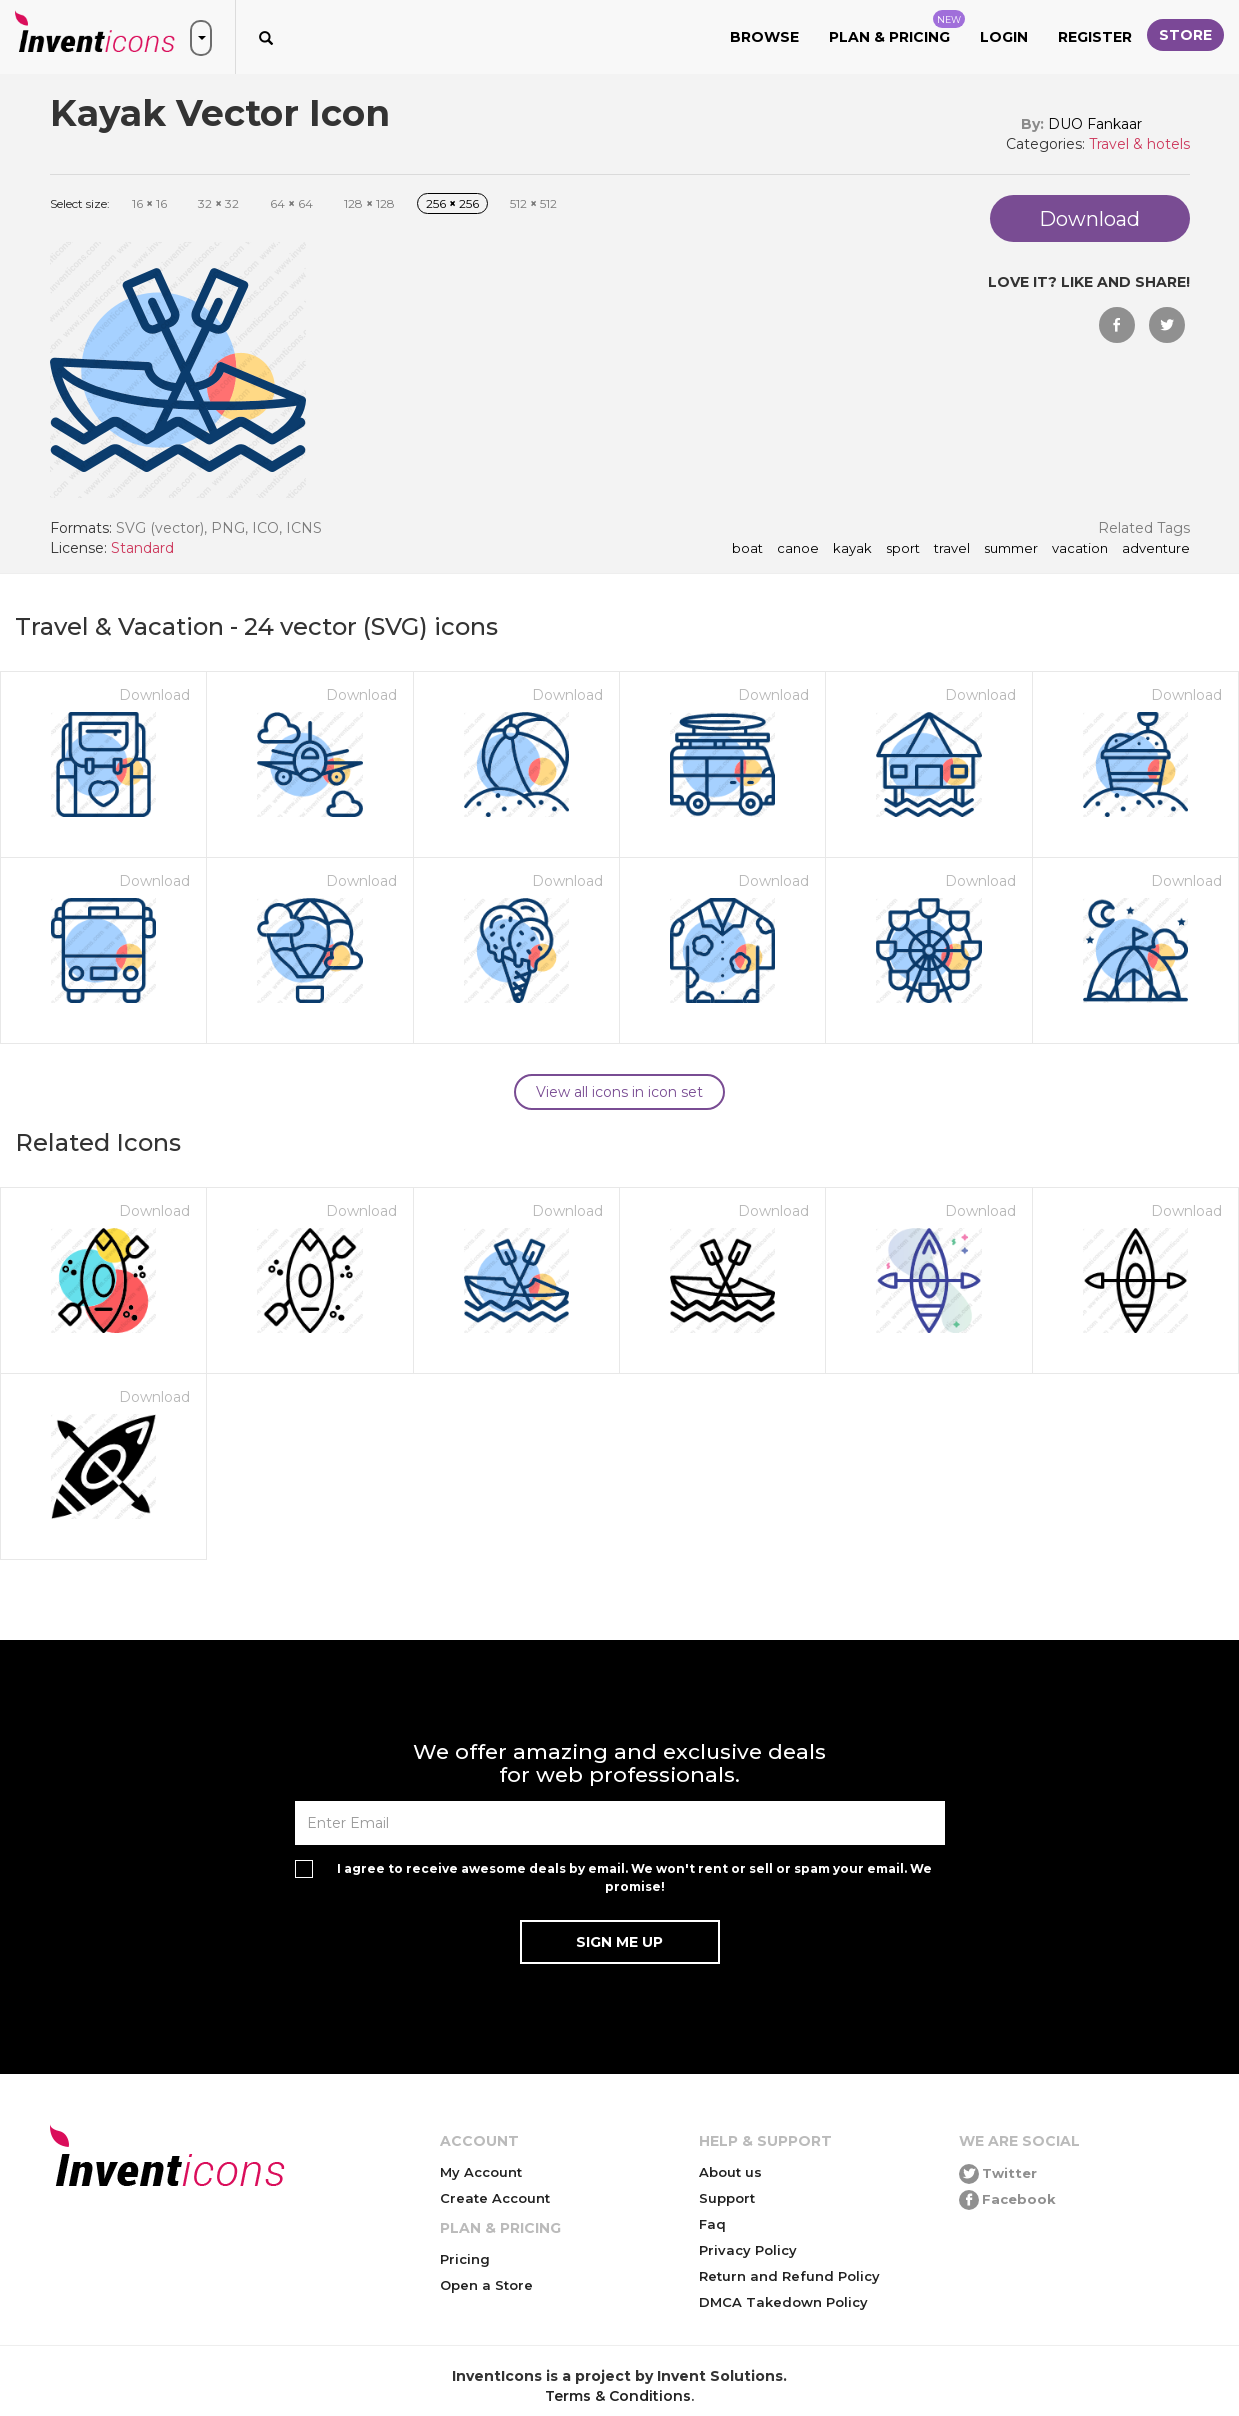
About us (730, 2172)
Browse (764, 37)
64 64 (291, 203)
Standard (142, 548)
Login (1004, 37)
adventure (1156, 549)
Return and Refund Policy (789, 2276)
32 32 (218, 203)
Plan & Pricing (897, 28)
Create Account (495, 2198)
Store (1185, 35)
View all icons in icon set (619, 1092)
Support (727, 2198)
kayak (852, 549)
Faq (712, 2224)
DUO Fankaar (1095, 124)
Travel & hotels (1139, 144)
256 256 (452, 203)
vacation (1080, 549)
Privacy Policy (748, 2250)
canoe (798, 549)
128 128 (369, 203)
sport (903, 549)
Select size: (80, 203)
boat (747, 549)
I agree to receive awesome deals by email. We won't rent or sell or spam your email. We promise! (634, 1877)
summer (1011, 549)
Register (1095, 37)
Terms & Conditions (618, 2396)
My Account (481, 2172)
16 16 (149, 203)
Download (154, 695)
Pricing (465, 2259)
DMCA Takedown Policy (783, 2302)
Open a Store (486, 2285)
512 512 (533, 203)
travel (952, 549)
